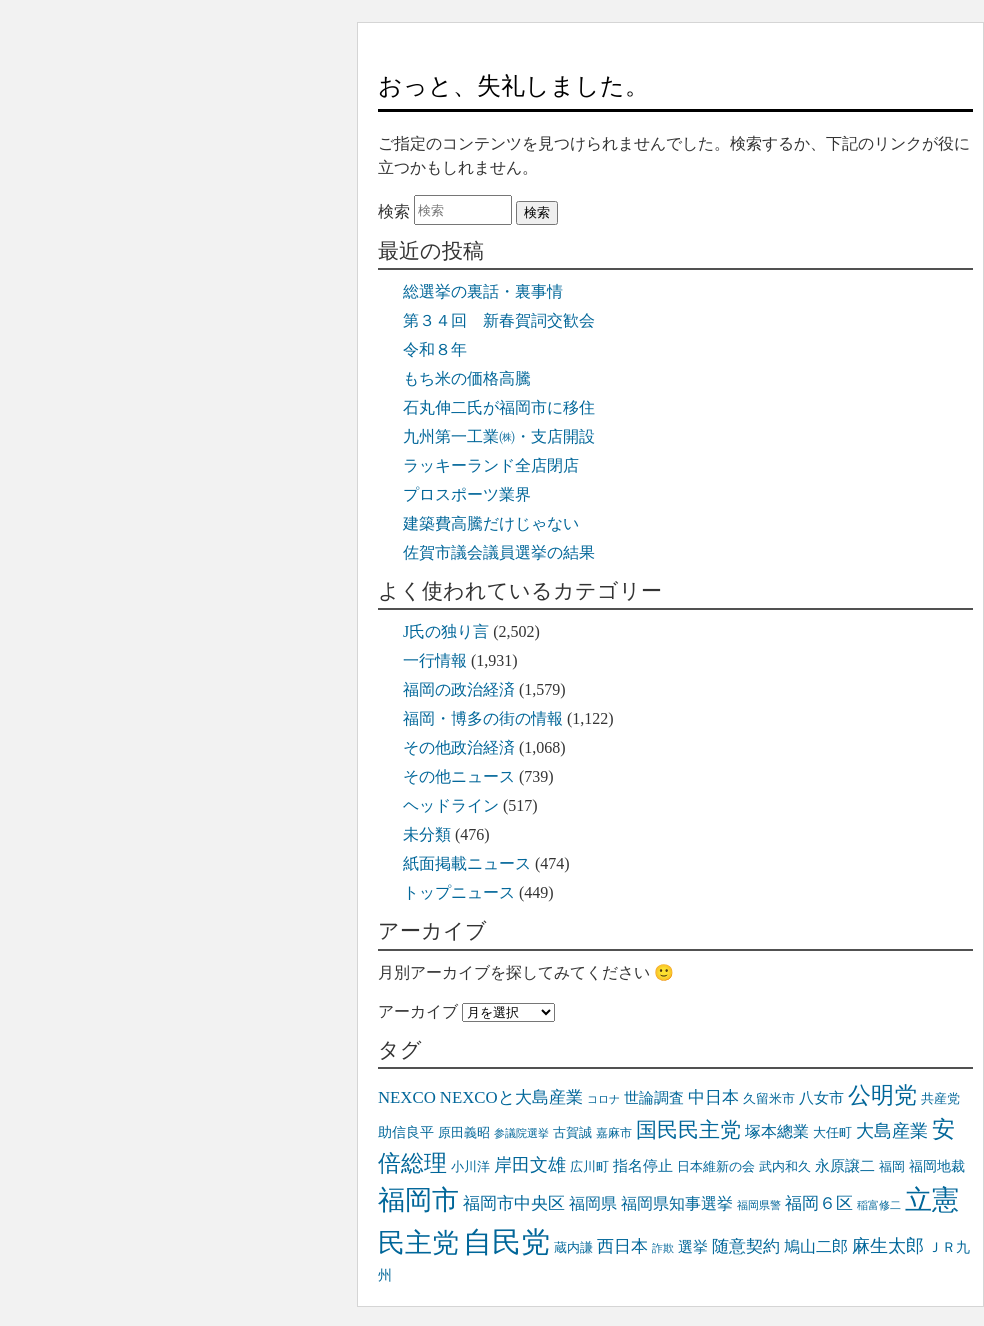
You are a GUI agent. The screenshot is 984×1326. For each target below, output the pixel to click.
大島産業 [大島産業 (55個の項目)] (892, 1131)
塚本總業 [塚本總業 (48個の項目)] (777, 1132)
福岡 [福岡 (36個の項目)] (892, 1167)
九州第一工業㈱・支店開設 (499, 436)
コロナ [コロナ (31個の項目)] (603, 1099)
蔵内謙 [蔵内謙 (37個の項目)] (573, 1247)
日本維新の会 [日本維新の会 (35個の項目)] (716, 1167)
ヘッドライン (451, 805)
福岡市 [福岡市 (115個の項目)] (418, 1200)
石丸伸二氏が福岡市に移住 (499, 407)
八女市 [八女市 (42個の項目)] (821, 1098)
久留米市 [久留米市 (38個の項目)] (769, 1098)
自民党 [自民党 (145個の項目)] (506, 1242)
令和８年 (435, 349)
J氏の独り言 (446, 631)
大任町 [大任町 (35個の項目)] (832, 1133)
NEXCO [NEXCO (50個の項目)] (407, 1097)
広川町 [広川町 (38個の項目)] (589, 1166)
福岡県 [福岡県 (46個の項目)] (593, 1203)
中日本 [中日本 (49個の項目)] (713, 1097)
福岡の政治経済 (459, 689)
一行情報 (435, 660)
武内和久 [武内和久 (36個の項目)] (785, 1167)
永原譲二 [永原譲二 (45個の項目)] (845, 1165)
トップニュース (459, 892)
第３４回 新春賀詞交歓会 (499, 320)
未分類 (427, 834)
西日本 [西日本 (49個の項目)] (622, 1246)
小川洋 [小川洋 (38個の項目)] (470, 1166)
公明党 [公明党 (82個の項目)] (882, 1095)
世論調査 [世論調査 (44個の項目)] (654, 1098)
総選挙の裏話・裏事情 (483, 291)
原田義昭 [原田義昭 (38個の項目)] (464, 1132)
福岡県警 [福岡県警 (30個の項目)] (759, 1205)
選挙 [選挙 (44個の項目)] (693, 1247)
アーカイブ (418, 1011)
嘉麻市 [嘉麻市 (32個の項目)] (614, 1133)
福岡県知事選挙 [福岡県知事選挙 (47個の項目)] (677, 1203)
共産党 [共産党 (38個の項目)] (940, 1098)
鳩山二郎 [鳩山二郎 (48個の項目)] (816, 1247)
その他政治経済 (459, 747)
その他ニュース (459, 776)
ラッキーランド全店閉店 (491, 465)
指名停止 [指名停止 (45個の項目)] (643, 1165)
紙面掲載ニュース (467, 863)
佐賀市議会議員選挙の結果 (499, 552)
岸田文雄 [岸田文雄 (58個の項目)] (530, 1165)
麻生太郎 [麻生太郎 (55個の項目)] (888, 1246)
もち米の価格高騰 (467, 378)
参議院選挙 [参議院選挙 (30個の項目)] (521, 1133)
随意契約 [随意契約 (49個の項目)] (746, 1246)
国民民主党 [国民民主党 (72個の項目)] (688, 1130)
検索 (394, 211)
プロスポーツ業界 (467, 494)
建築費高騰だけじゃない (491, 523)
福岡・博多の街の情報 (483, 718)
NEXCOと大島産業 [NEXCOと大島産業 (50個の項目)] (511, 1097)
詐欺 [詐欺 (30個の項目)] (663, 1248)
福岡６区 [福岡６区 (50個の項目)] (819, 1203)
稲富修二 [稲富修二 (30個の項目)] (879, 1205)
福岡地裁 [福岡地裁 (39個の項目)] (937, 1166)
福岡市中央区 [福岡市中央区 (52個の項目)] (514, 1203)
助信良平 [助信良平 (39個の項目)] (406, 1132)
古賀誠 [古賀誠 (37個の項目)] (572, 1132)
